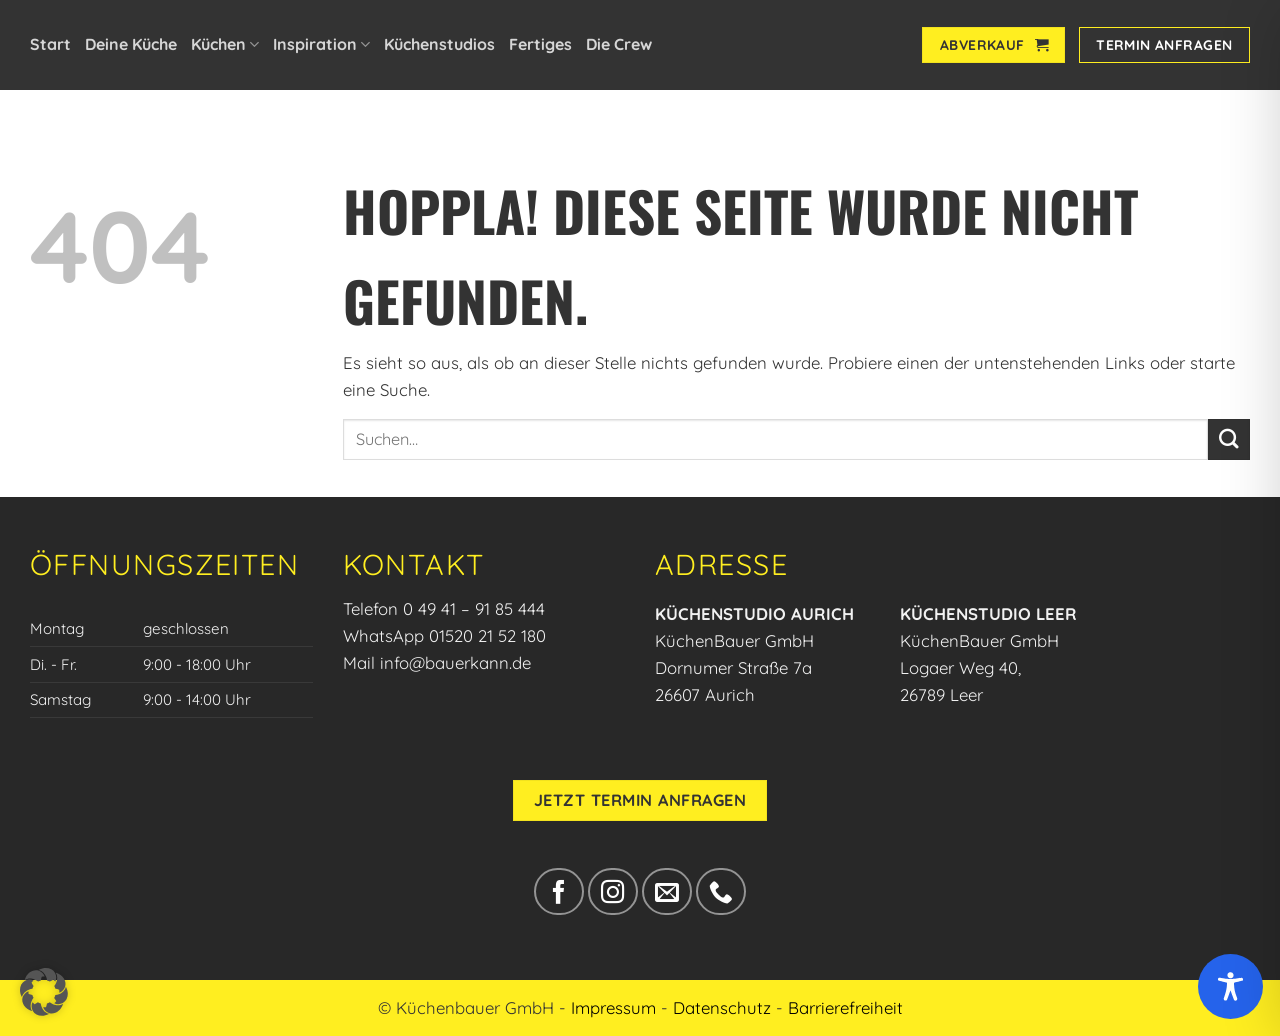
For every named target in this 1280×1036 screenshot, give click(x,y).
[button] (44, 992)
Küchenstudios (439, 44)
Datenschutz (722, 1007)
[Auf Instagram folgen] (612, 891)
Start (50, 44)
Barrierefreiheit (845, 1007)
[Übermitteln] (1229, 439)
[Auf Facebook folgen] (558, 891)
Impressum (613, 1007)
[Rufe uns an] (720, 891)
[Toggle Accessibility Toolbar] (1230, 986)
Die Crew (619, 44)
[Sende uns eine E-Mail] (666, 891)
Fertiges (540, 44)
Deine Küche (131, 44)
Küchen (225, 44)
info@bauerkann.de (455, 662)
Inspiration (321, 44)
